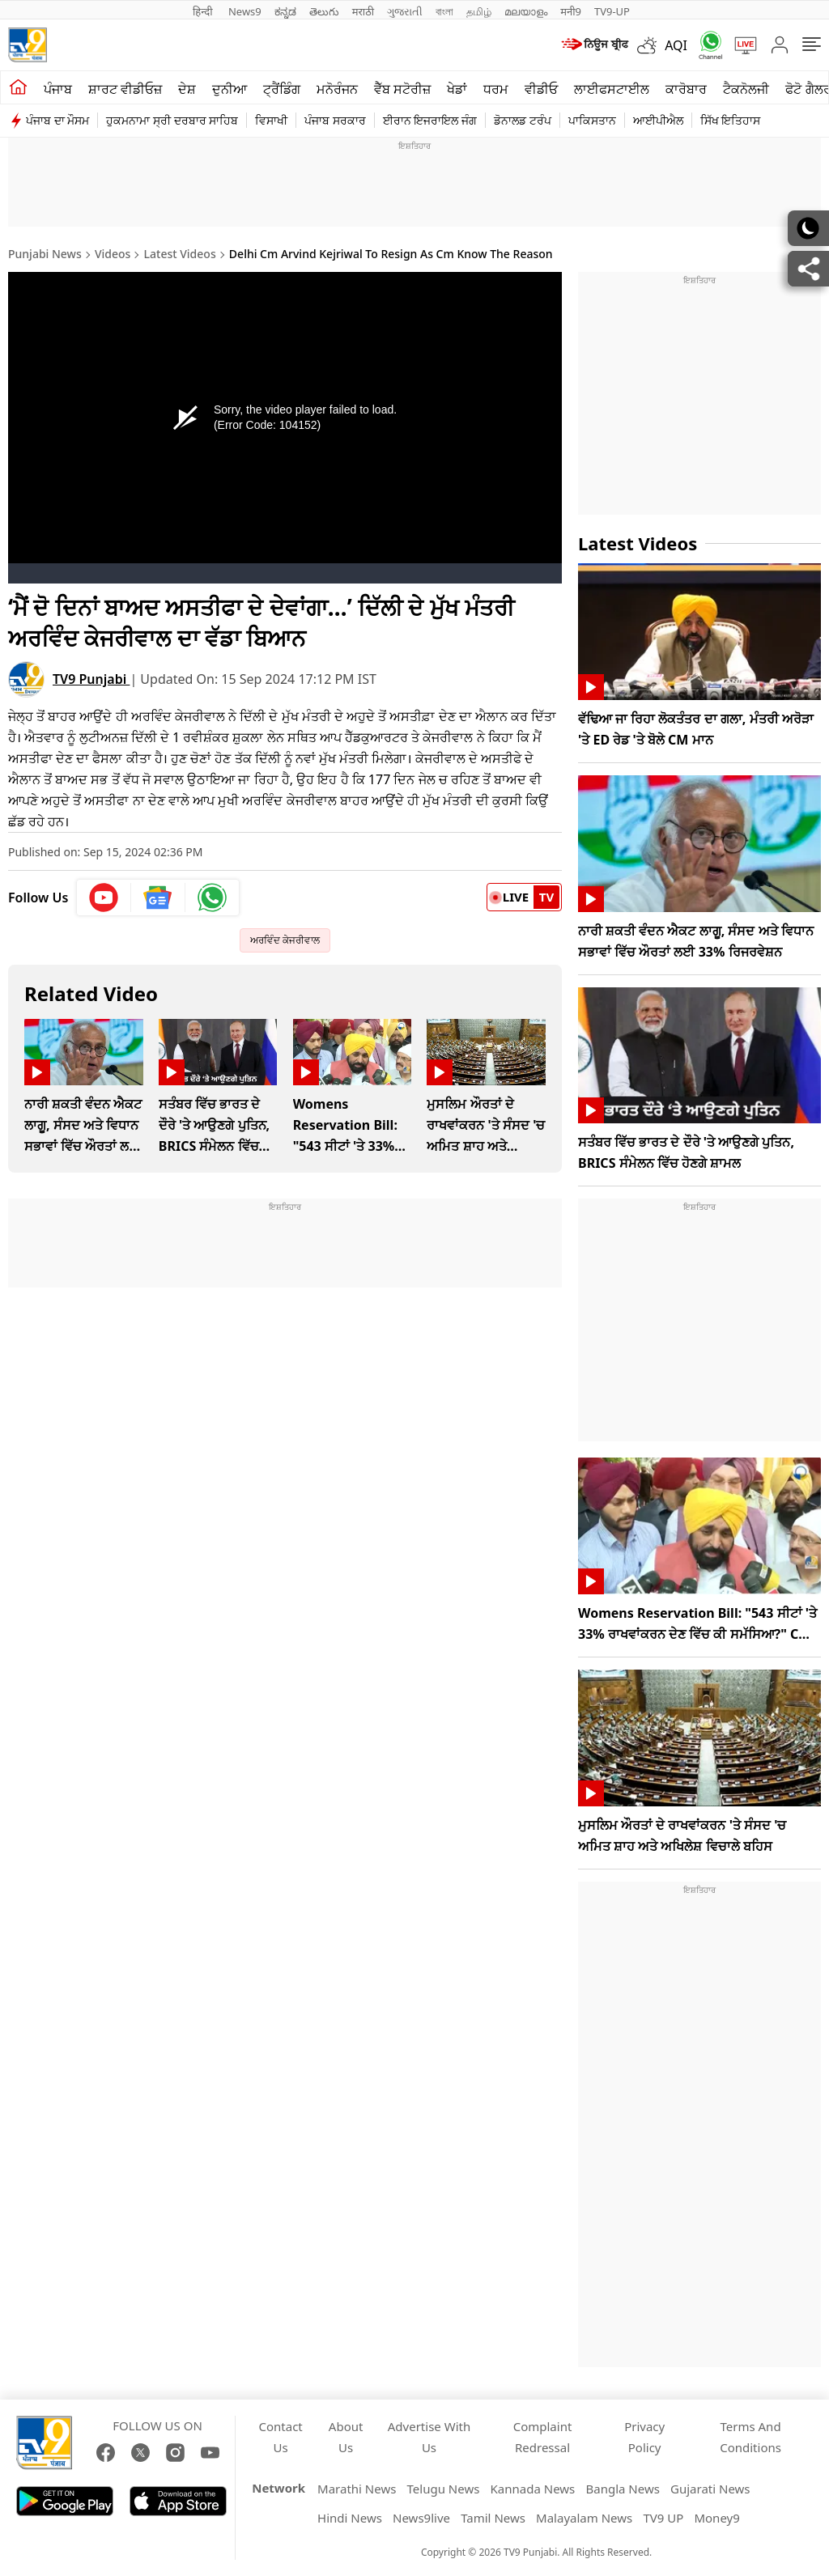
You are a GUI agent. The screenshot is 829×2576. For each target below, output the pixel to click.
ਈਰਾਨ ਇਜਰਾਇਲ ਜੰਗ (430, 120)
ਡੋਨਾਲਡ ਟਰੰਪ (522, 120)
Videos (112, 253)
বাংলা (444, 11)
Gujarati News (710, 2489)
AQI (676, 45)
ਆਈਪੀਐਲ (658, 120)
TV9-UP (612, 11)
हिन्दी (204, 11)
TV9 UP (663, 2518)
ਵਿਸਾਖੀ (271, 120)
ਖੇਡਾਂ (457, 89)
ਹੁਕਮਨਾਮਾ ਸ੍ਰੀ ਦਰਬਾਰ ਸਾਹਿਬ (172, 120)
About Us (346, 2436)
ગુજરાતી (405, 11)
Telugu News (443, 2489)
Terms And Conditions (750, 2436)
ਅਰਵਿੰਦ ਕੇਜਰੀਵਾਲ (285, 940)
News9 (244, 11)
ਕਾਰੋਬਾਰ (686, 89)
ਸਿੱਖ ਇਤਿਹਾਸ (730, 120)
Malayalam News (584, 2518)
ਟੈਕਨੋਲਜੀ (746, 89)
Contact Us (281, 2436)
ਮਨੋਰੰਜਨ (337, 89)
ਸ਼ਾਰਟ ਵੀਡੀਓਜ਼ (125, 89)
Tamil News (493, 2518)
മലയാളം (525, 11)
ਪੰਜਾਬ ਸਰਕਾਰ (335, 120)
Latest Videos (180, 253)
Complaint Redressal (542, 2436)
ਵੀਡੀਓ (541, 89)
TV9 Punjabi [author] (91, 679)
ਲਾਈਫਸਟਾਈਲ (611, 89)
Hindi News (349, 2518)
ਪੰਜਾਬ (58, 89)
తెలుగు (324, 11)
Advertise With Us (429, 2436)
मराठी (363, 11)
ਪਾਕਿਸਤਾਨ (592, 120)
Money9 (716, 2518)
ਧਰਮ (495, 89)
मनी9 (570, 11)
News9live (421, 2518)
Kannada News (533, 2489)
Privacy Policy (644, 2436)
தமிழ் (478, 11)
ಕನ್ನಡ (285, 11)
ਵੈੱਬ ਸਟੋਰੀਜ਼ (402, 89)
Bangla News (622, 2489)
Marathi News (356, 2489)
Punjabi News (45, 253)
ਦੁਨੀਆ (229, 89)
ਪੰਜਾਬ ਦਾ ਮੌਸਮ (57, 120)
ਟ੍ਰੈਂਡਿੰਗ (281, 89)
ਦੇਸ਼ (187, 89)
